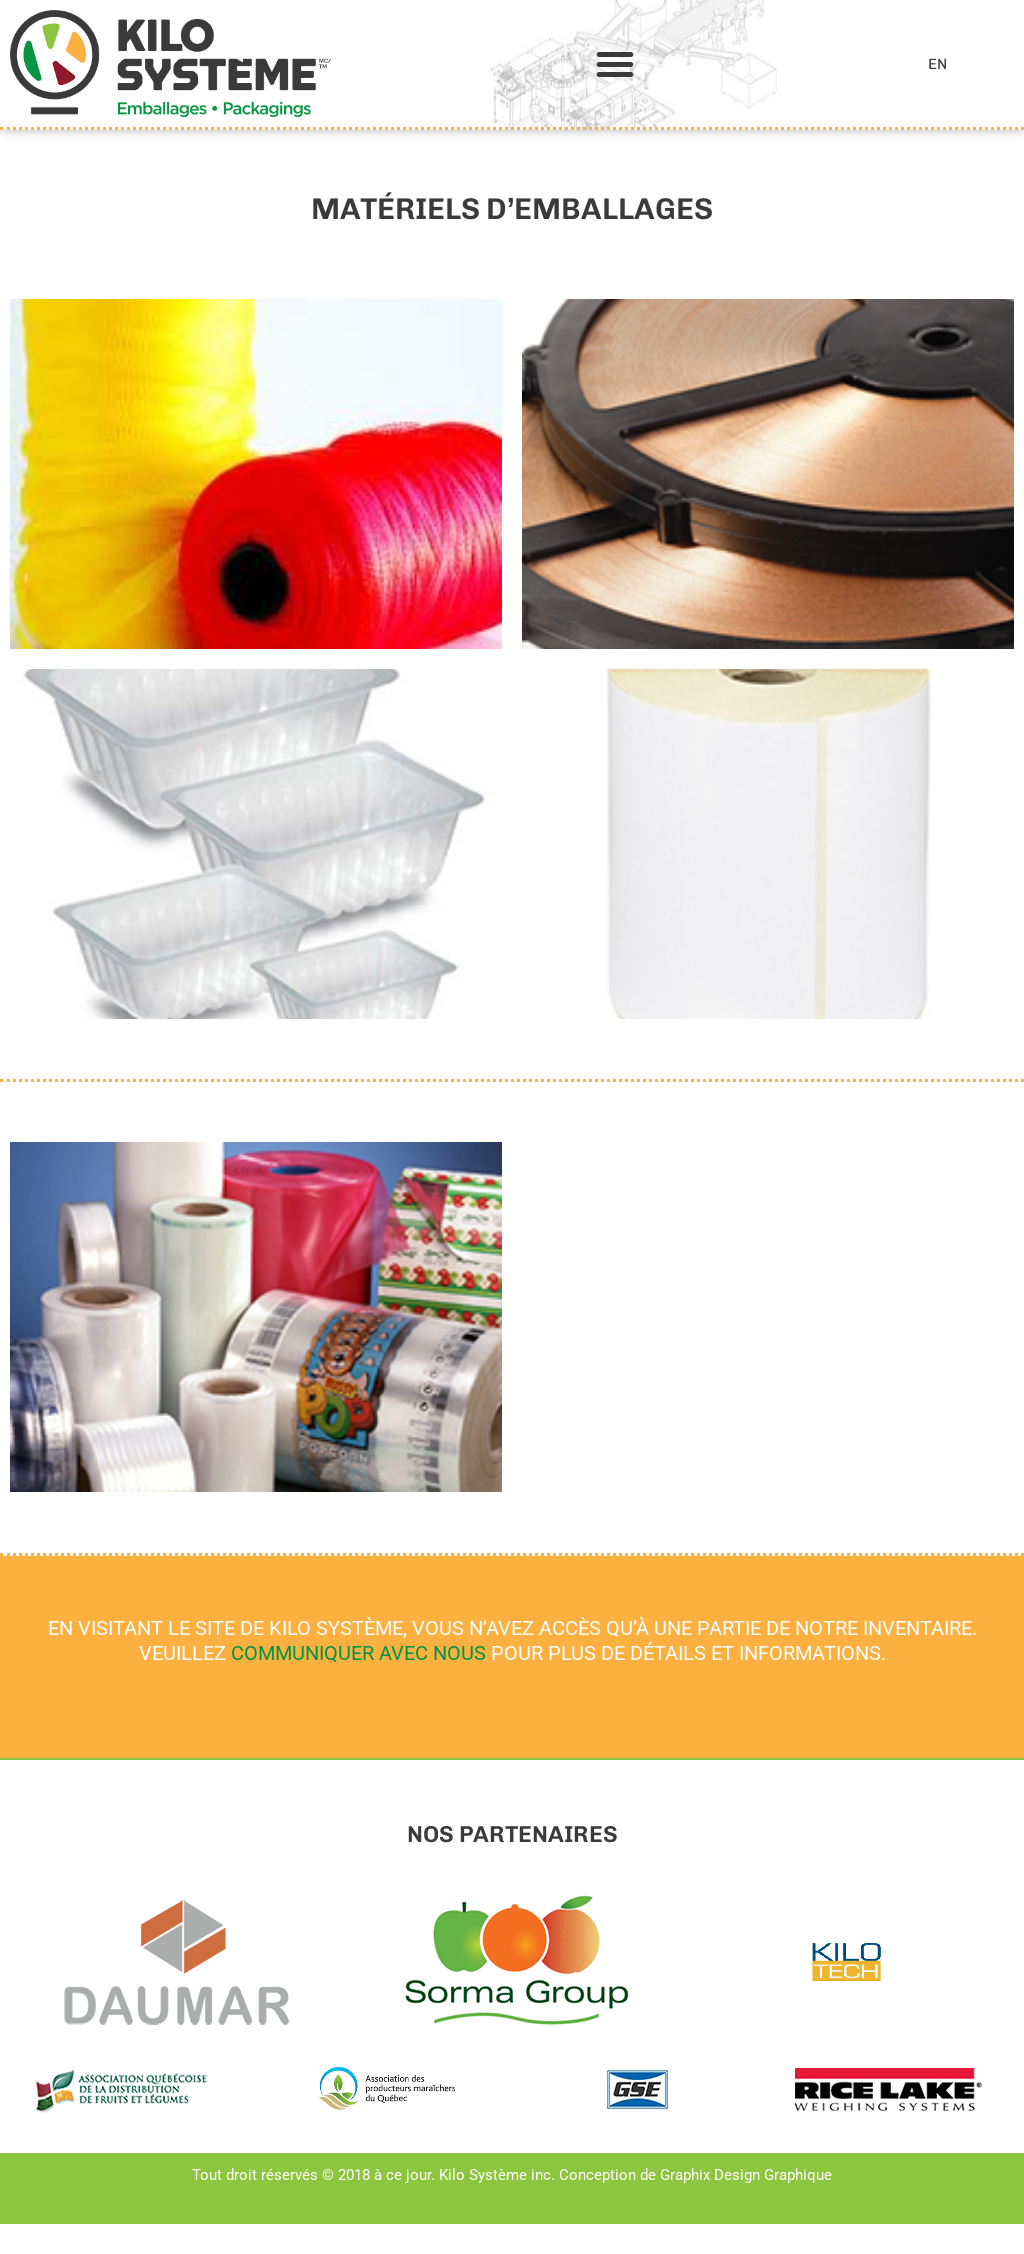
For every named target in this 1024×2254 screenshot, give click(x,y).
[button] (615, 64)
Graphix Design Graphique (746, 2175)
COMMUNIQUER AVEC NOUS (358, 1653)
